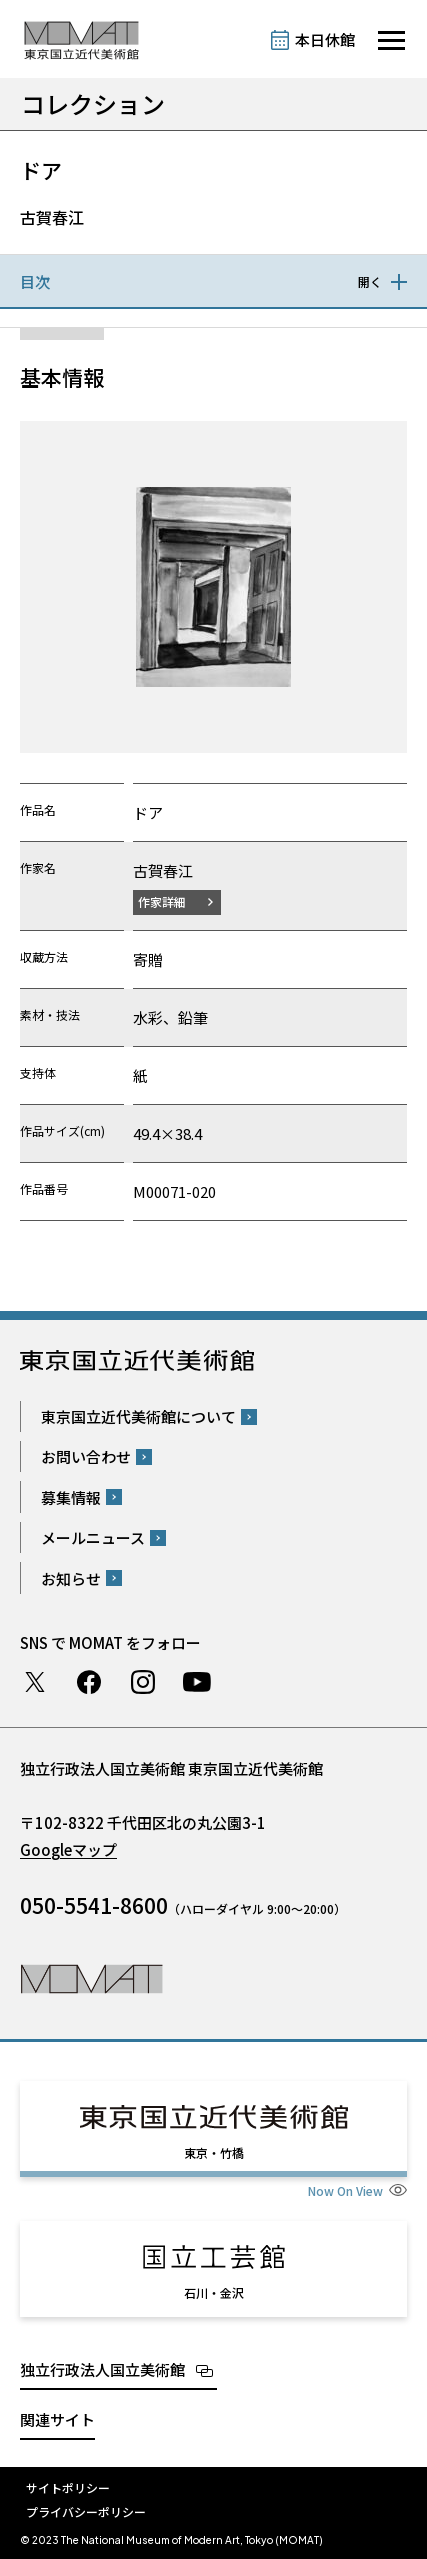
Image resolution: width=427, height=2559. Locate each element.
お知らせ (71, 1578)
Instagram (143, 1682)
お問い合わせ (86, 1456)
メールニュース (93, 1537)
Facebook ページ (89, 1682)
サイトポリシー (68, 2487)
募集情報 (71, 1497)
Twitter (35, 1682)
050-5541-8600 (94, 1905)
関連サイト (57, 2419)
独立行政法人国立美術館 (102, 2369)
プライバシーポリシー (86, 2511)
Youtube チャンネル (197, 1682)
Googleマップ (68, 1849)
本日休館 (325, 39)
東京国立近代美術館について (138, 1416)
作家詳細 (162, 901)
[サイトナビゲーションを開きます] (391, 40)
